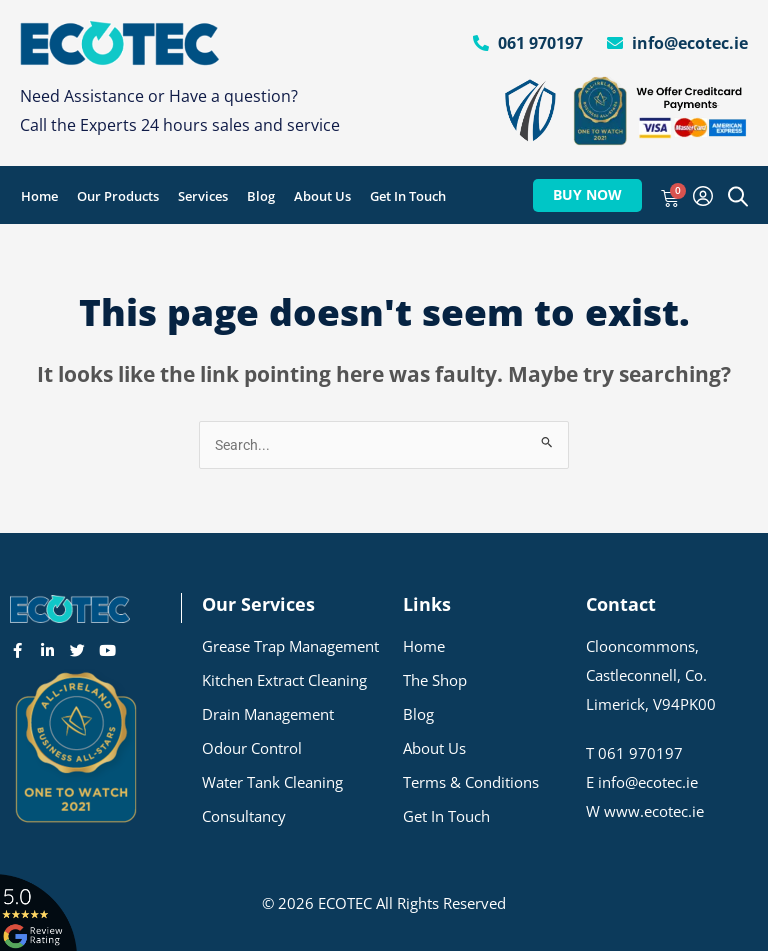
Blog (261, 196)
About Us (322, 196)
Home (39, 196)
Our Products (118, 196)
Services (203, 196)
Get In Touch (408, 196)
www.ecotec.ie (654, 811)
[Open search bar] (738, 196)
